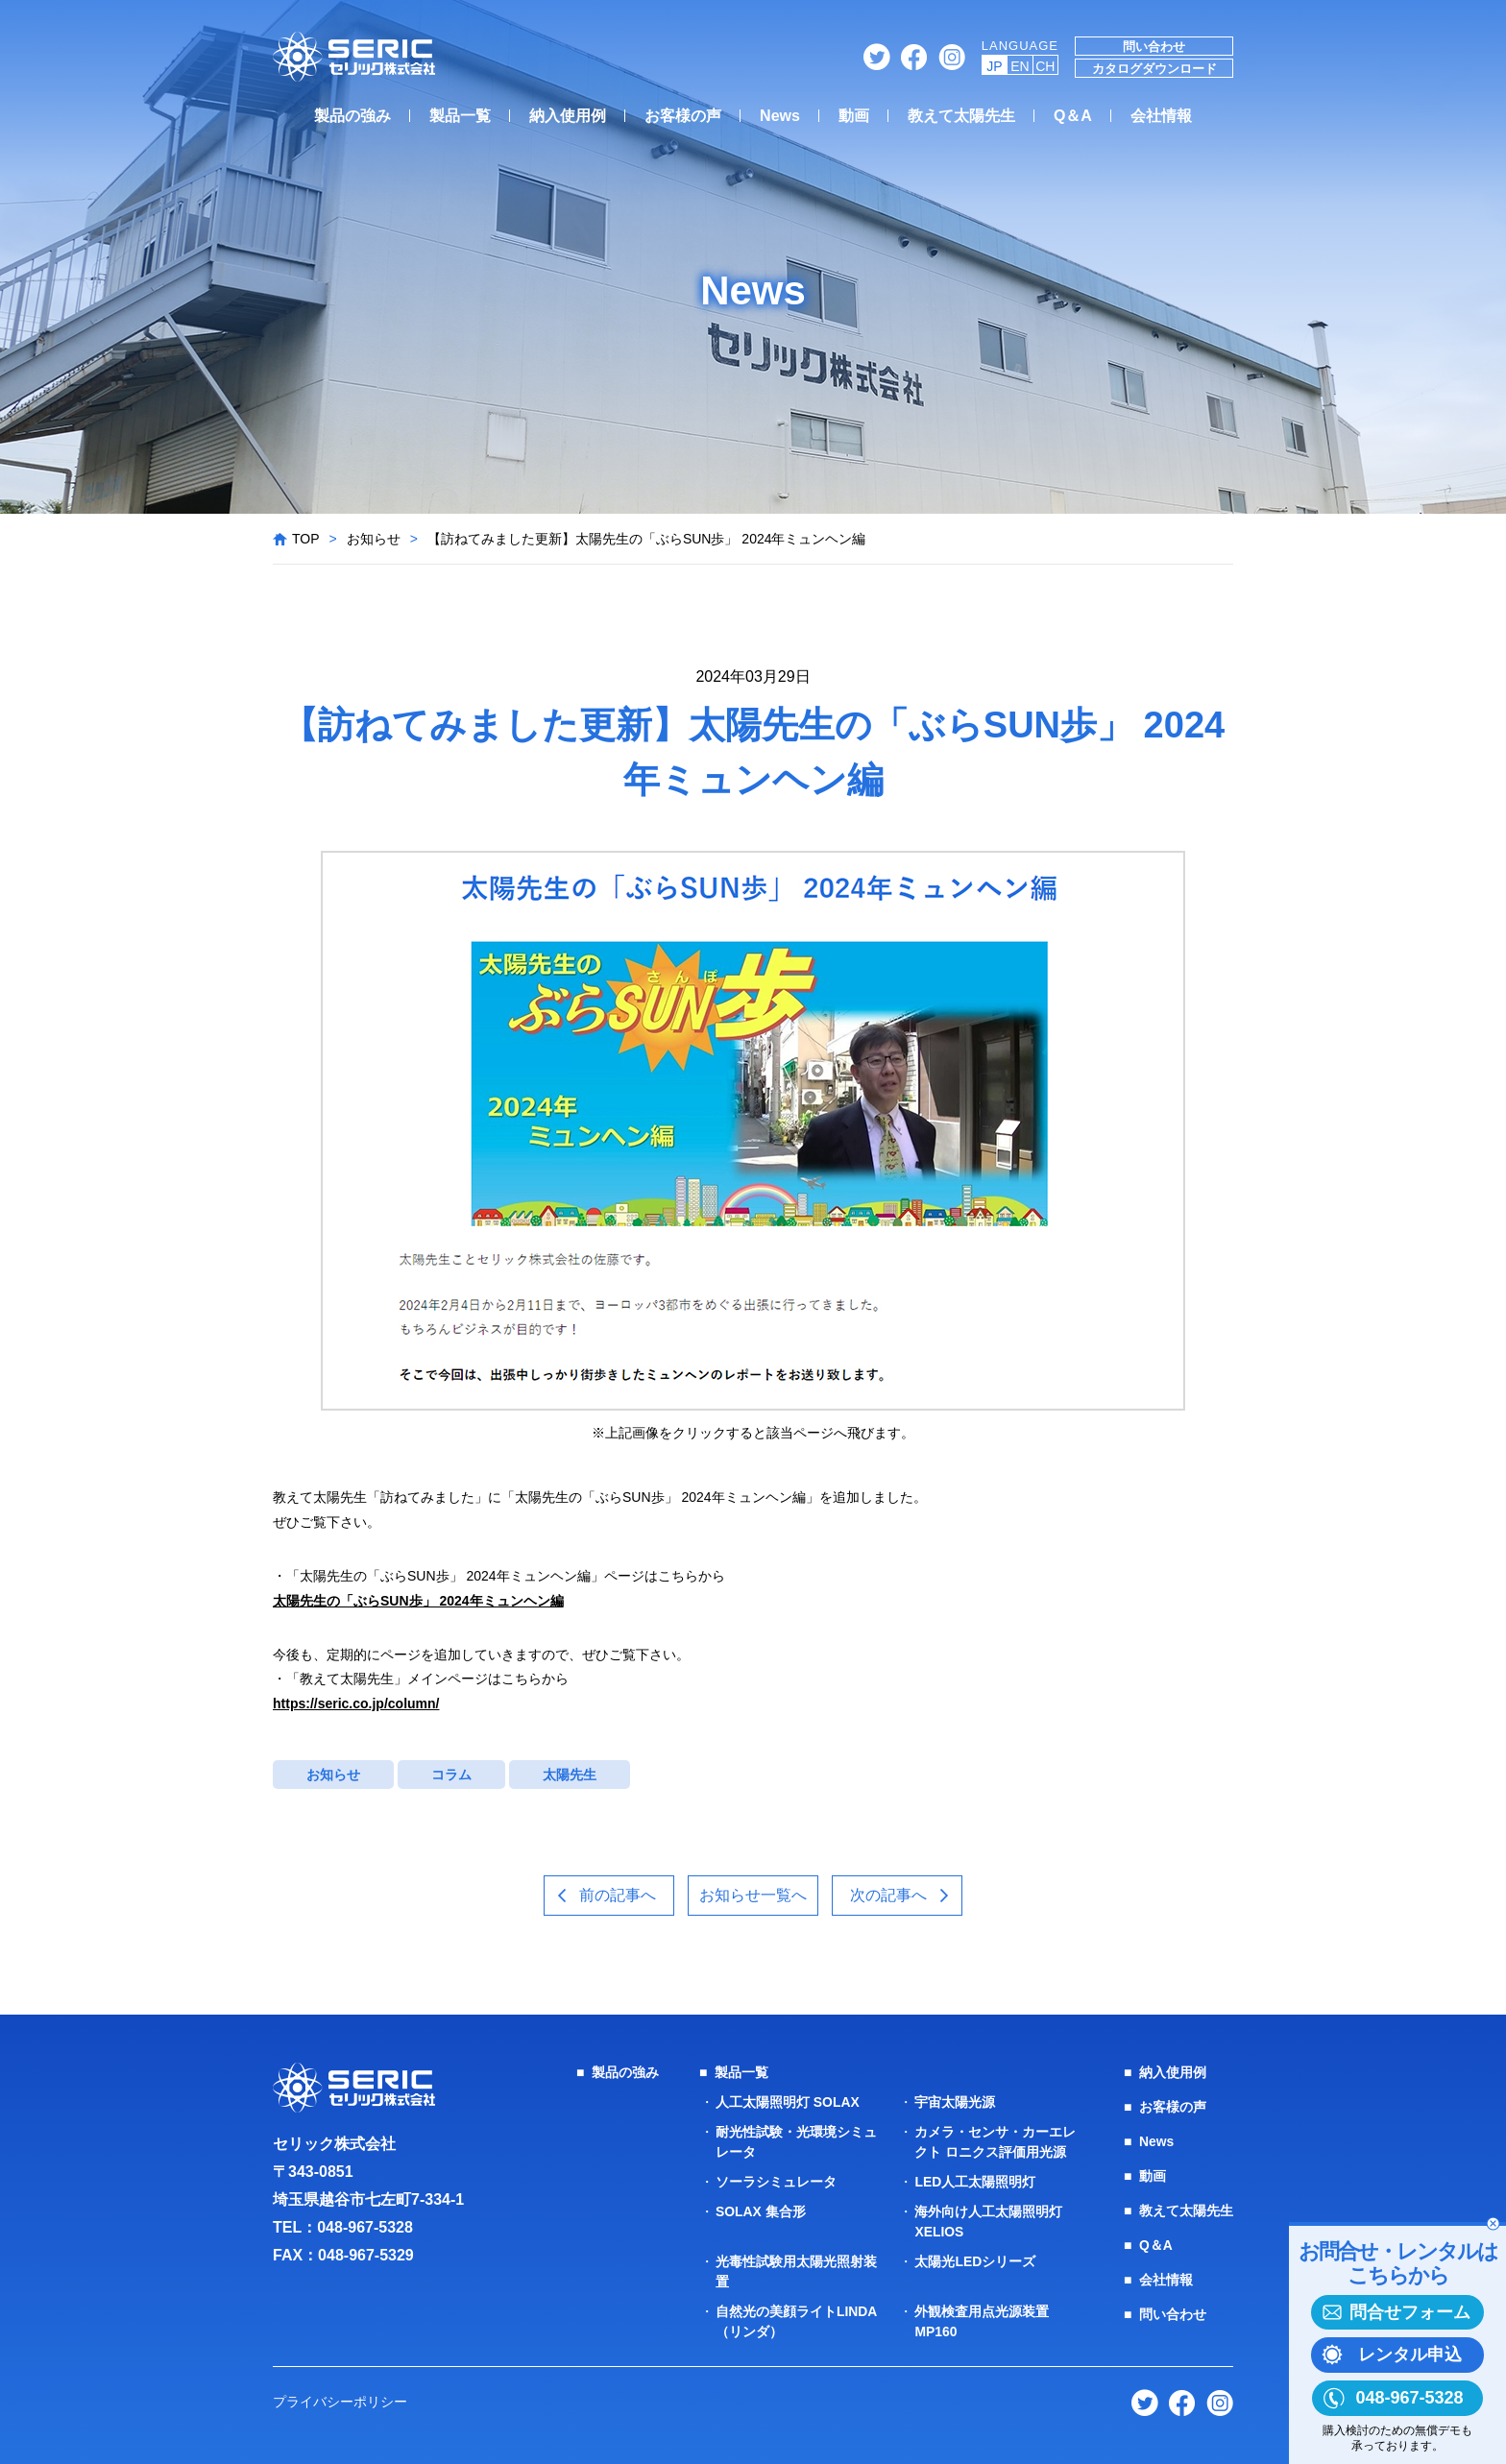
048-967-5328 (365, 2227)
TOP (306, 538)
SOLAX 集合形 (761, 2211)
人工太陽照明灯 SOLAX (788, 2102)
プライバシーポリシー (340, 2401)
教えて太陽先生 (961, 116)
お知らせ (374, 538)
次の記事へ (890, 1895)
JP (994, 66)
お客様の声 (682, 116)
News (780, 116)
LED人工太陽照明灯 (974, 2181)
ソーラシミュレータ (776, 2181)
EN (1019, 66)
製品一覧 (460, 116)
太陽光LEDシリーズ (974, 2261)
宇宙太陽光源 (954, 2102)
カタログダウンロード (1154, 68)
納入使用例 (567, 116)
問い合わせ (1154, 46)
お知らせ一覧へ (753, 1895)
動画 (853, 116)
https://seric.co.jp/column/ (356, 1703)
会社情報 (1161, 116)
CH (1045, 66)
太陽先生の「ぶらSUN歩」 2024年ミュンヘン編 (418, 1600)
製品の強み (352, 116)
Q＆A (1073, 116)
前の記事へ (616, 1895)
